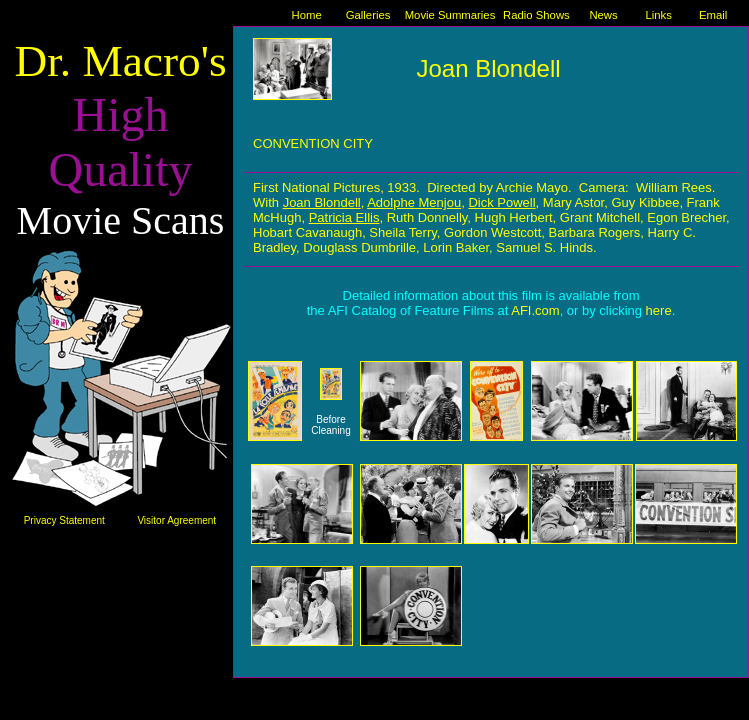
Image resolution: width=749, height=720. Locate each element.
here (659, 310)
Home (307, 15)
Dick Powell (501, 202)
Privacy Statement (64, 520)
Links (658, 15)
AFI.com (535, 310)
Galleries (368, 15)
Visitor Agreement (176, 520)
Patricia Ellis (344, 217)
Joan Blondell (488, 68)
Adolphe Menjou (414, 202)
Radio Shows (536, 15)
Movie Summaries (450, 15)
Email (713, 15)
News (603, 15)
